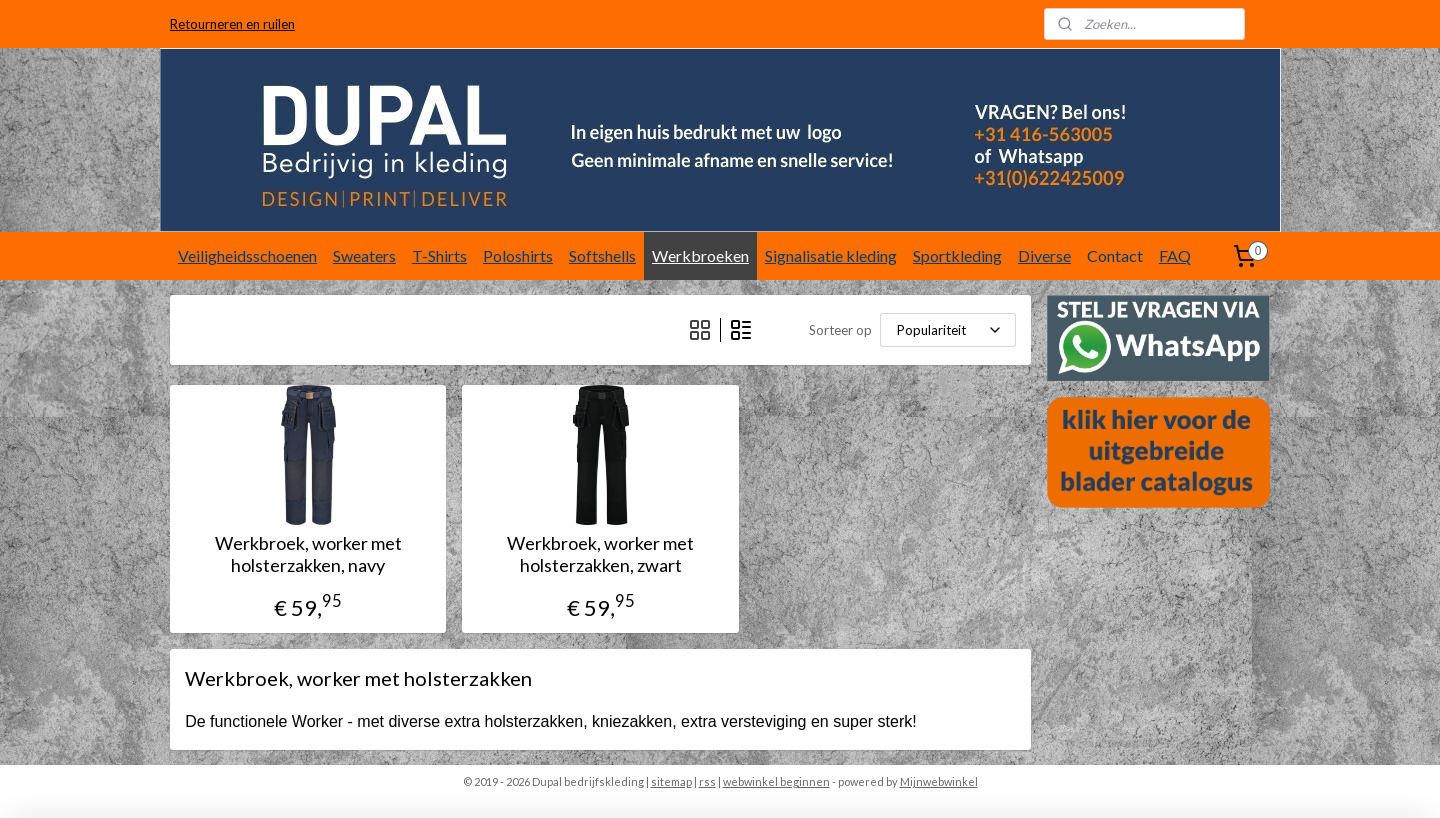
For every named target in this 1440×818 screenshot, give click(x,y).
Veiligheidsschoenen (247, 255)
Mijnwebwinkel (939, 781)
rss (707, 781)
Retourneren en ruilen (232, 24)
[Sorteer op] (948, 330)
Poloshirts (518, 255)
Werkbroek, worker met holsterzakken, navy (308, 554)
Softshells (602, 255)
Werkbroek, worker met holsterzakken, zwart (600, 554)
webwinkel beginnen (776, 781)
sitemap (671, 781)
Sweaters (364, 255)
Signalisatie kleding (831, 255)
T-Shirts (439, 255)
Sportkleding (957, 255)
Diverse (1044, 255)
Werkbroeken (700, 255)
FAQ (1175, 255)
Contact (1115, 255)
